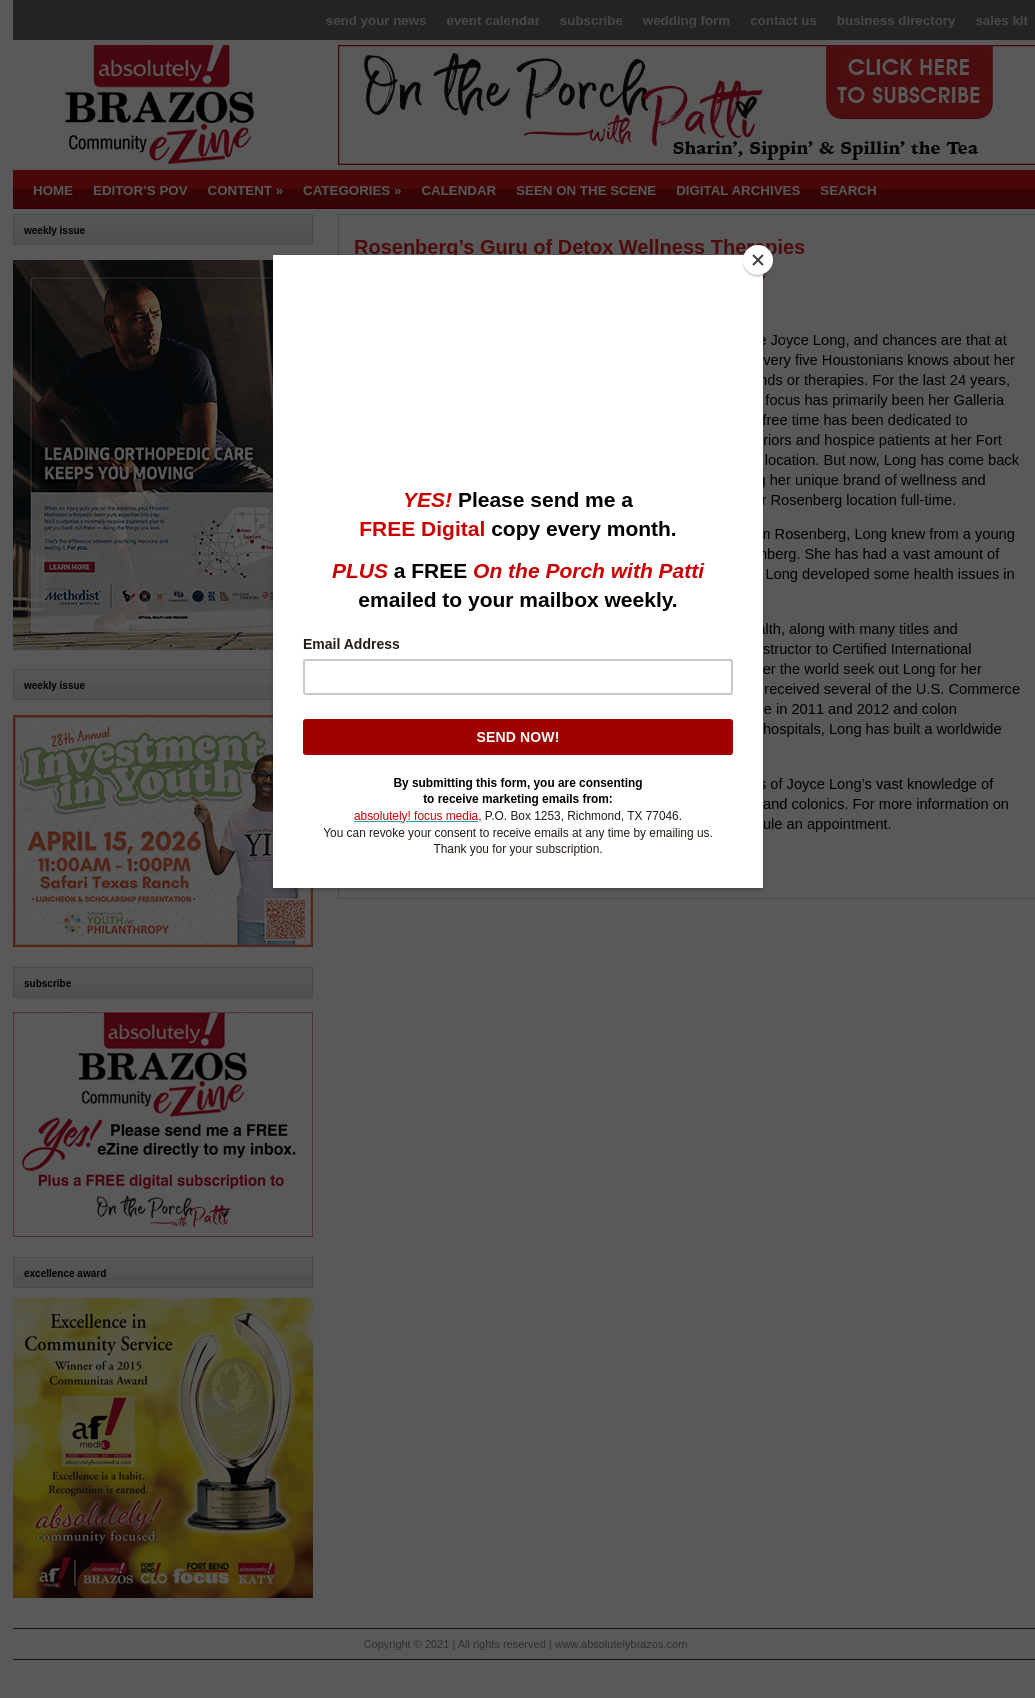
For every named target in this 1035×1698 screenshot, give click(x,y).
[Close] (758, 260)
